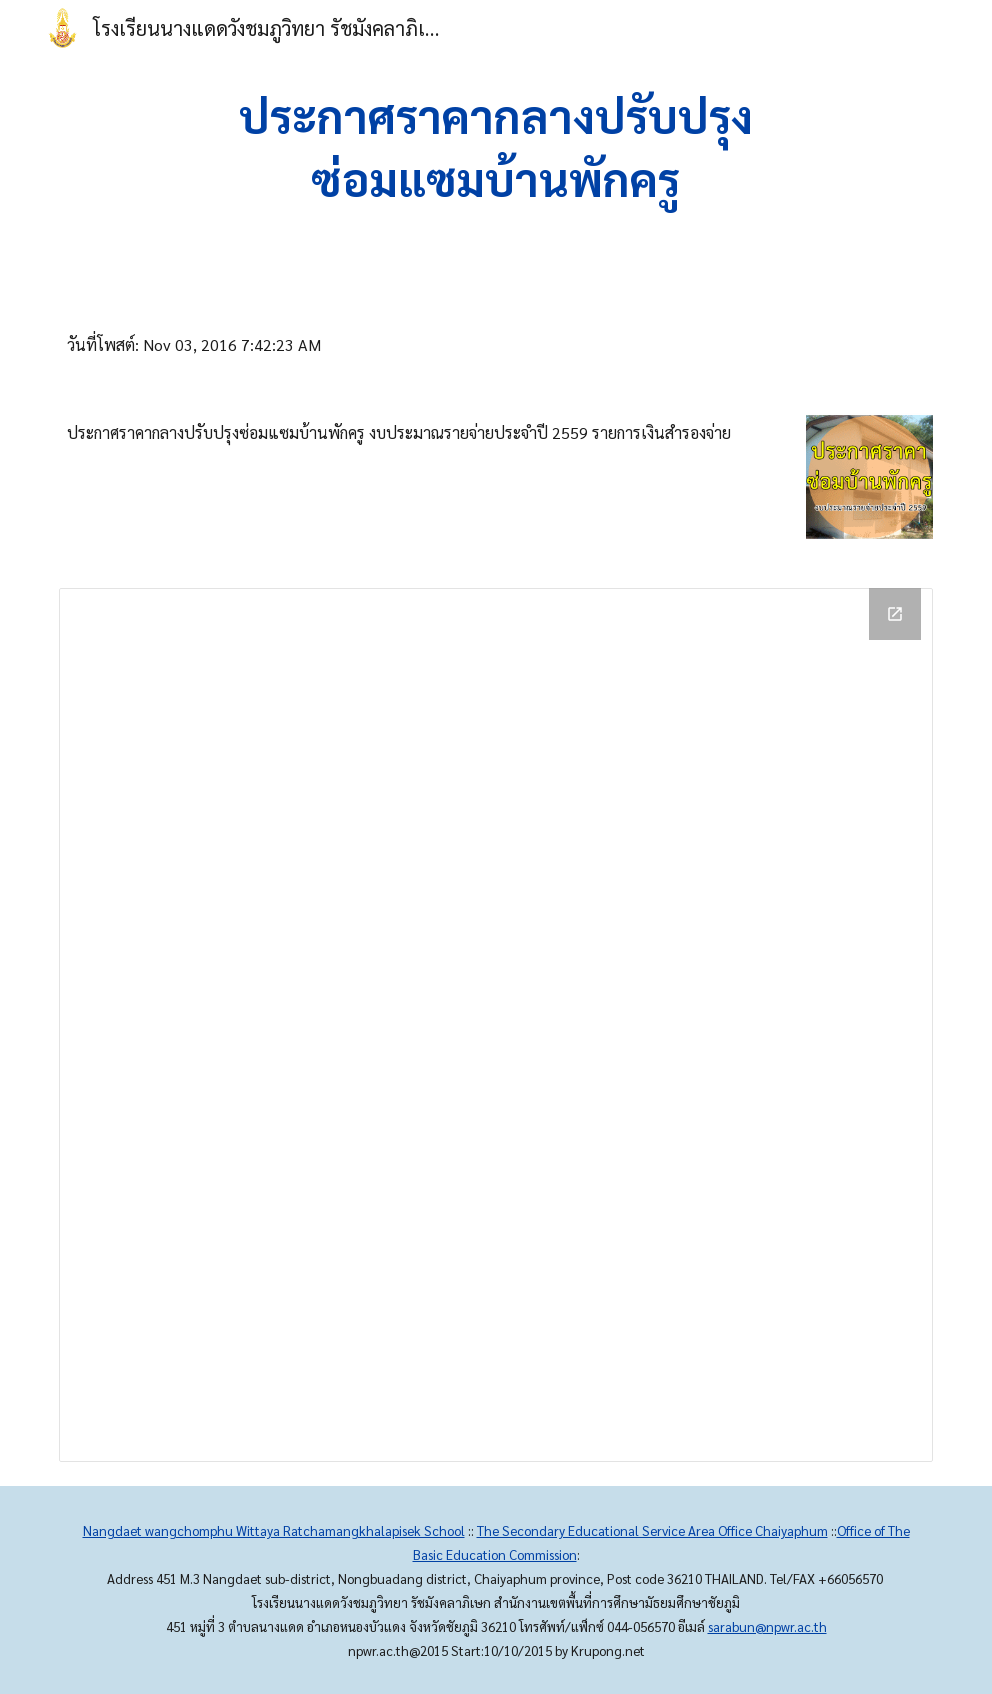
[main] (496, 150)
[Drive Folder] (496, 1025)
